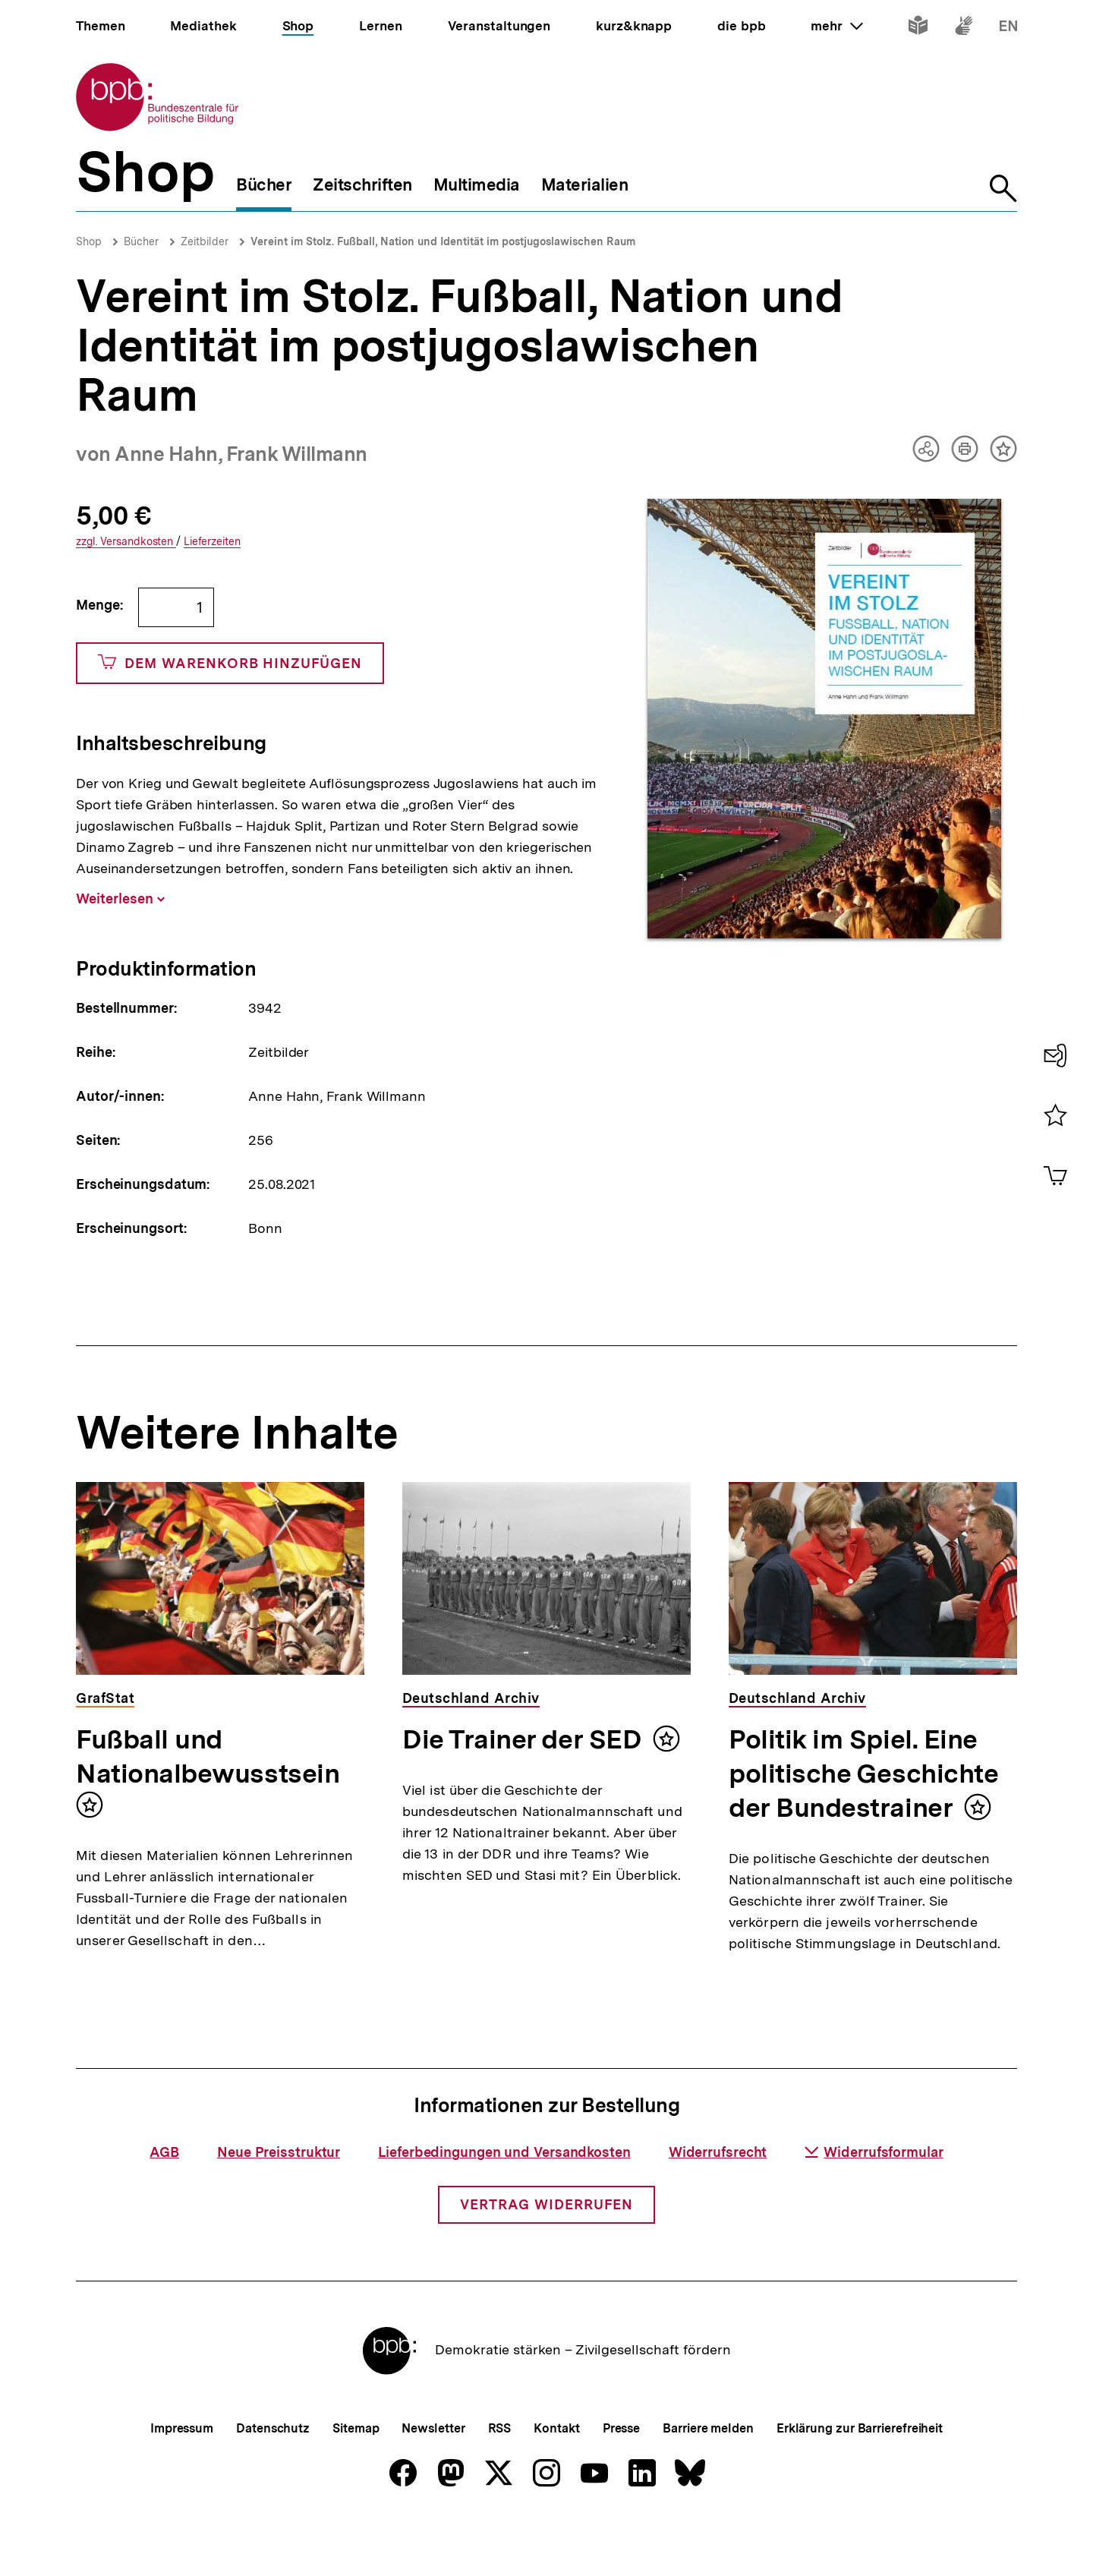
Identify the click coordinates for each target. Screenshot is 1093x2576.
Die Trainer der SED (521, 1739)
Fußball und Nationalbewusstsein (207, 1756)
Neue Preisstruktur (278, 2202)
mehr (836, 25)
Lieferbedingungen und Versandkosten (504, 2202)
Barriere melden (708, 2478)
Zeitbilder (204, 241)
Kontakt (556, 2478)
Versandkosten (126, 541)
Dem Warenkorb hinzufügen (230, 663)
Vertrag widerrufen (546, 2254)
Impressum (181, 2478)
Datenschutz (273, 2478)
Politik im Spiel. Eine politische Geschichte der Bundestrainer (863, 1773)
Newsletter (433, 2478)
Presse (621, 2478)
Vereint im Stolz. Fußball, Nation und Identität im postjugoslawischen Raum (442, 241)
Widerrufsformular (874, 2202)
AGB (164, 2202)
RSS (500, 2478)
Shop (89, 241)
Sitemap (355, 2478)
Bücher (141, 241)
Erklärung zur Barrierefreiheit (859, 2478)
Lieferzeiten (212, 541)
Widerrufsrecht (718, 2202)
